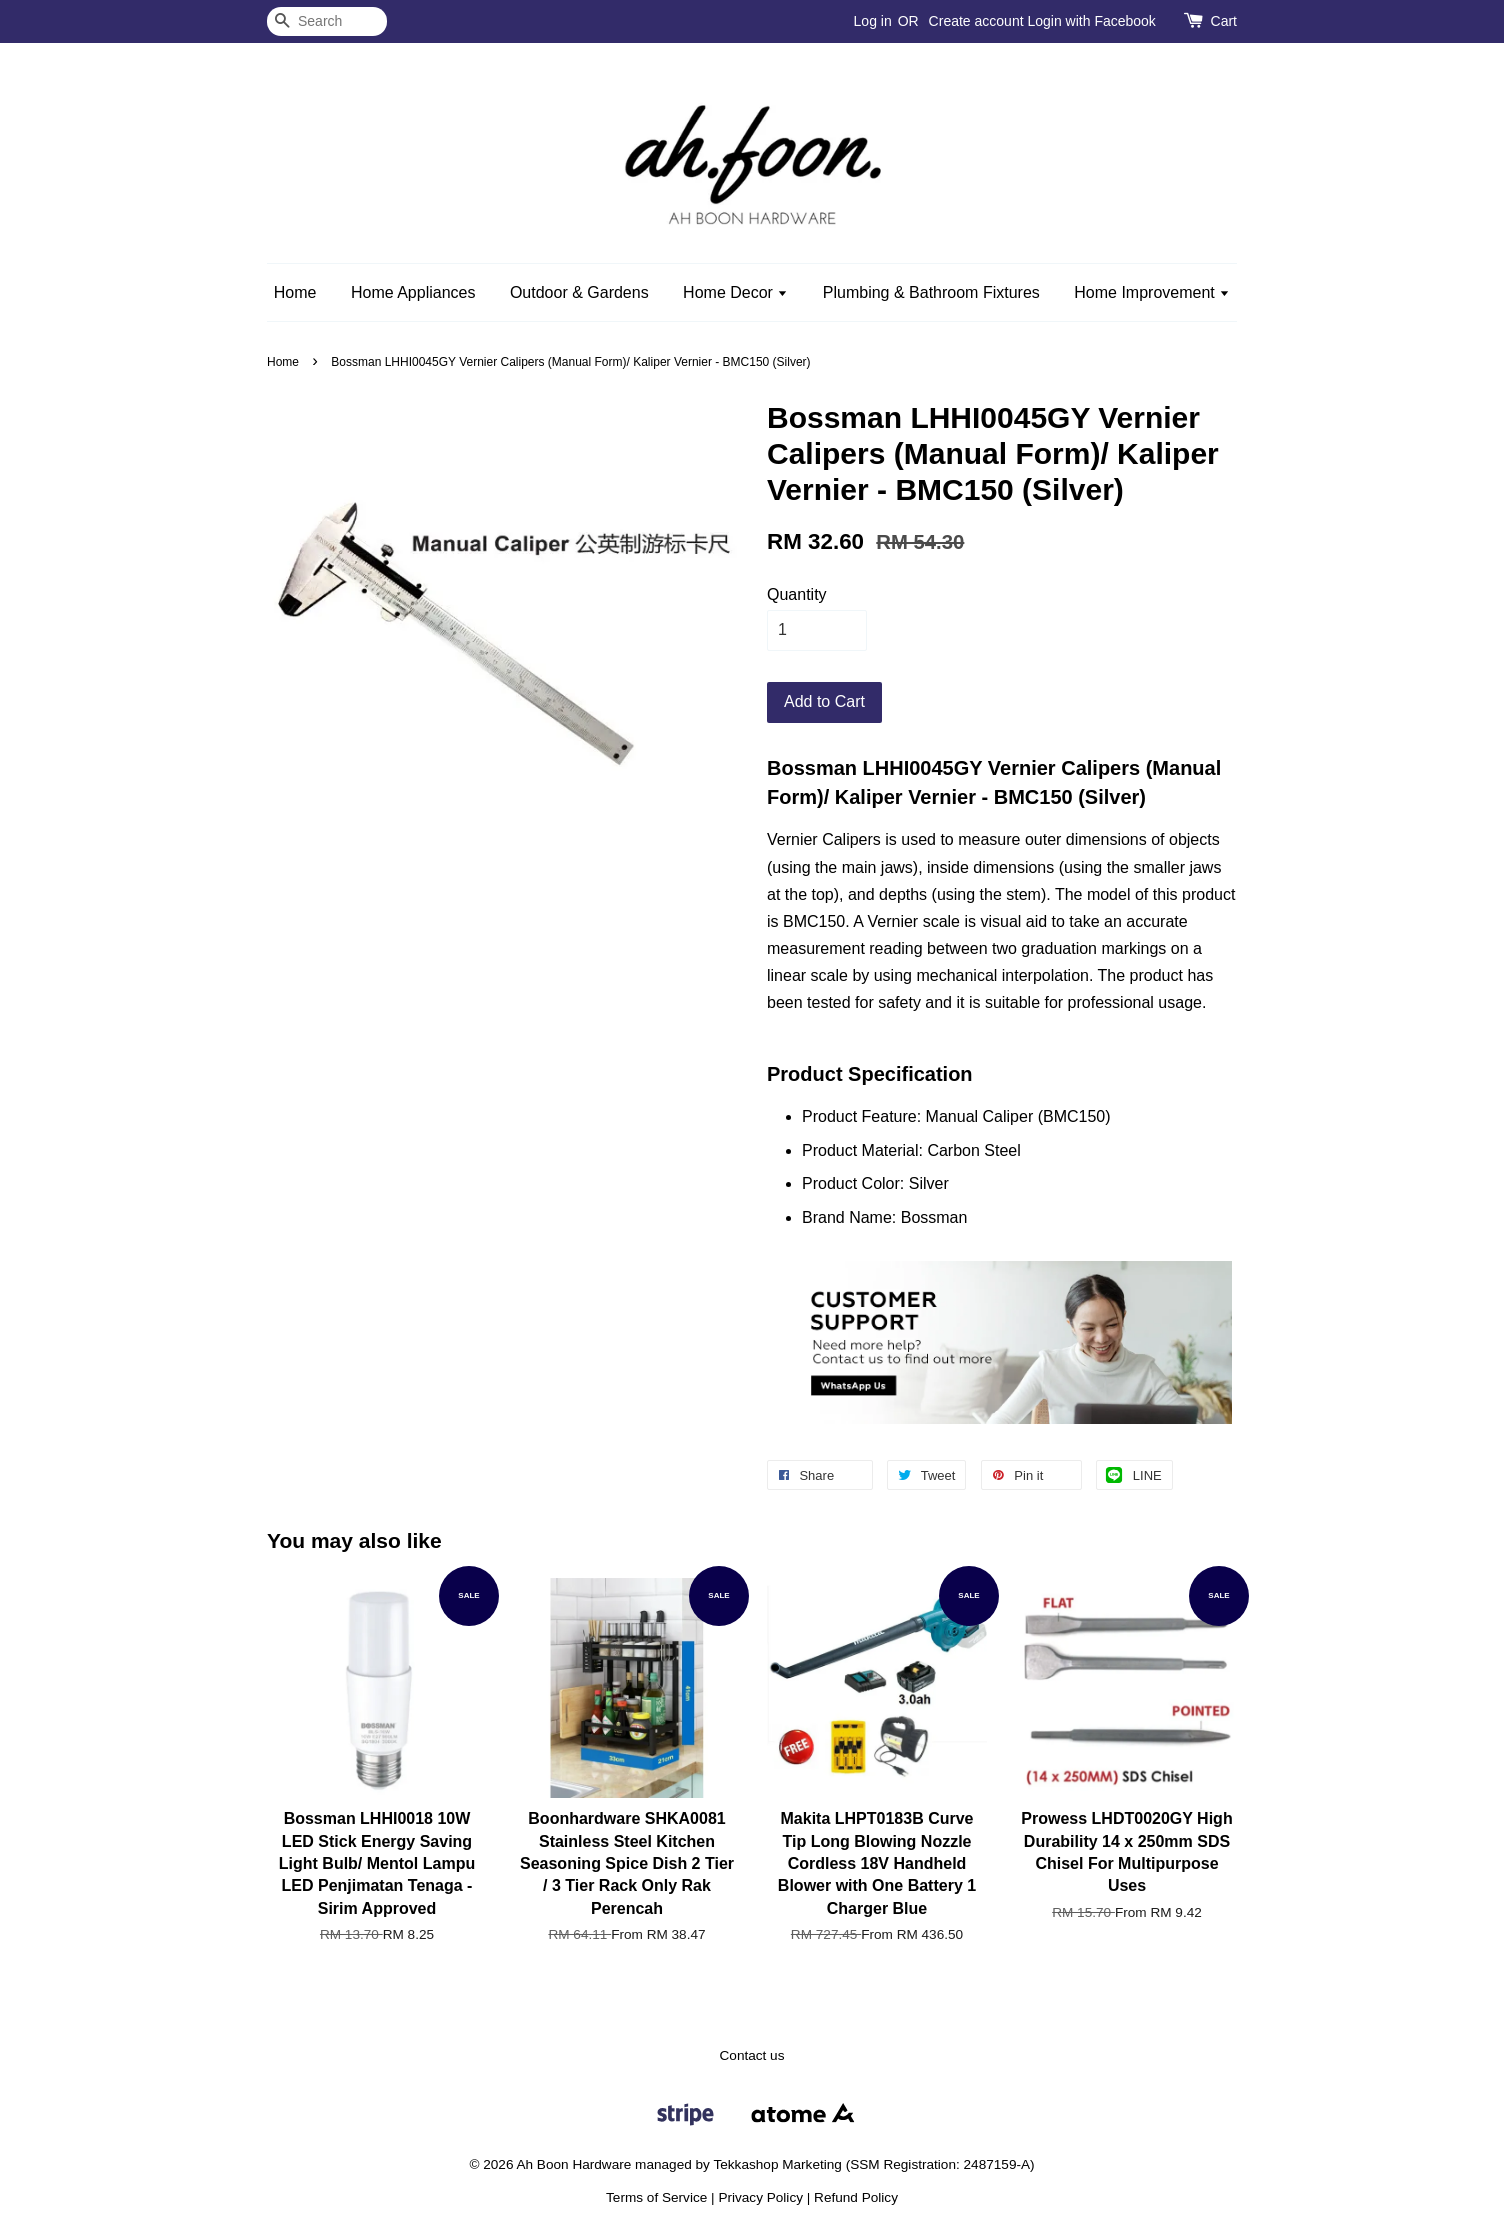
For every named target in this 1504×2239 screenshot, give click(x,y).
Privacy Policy (760, 2197)
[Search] (327, 21)
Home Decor (735, 292)
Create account (976, 21)
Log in (873, 21)
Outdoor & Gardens (579, 292)
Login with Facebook (1091, 21)
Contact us (752, 2055)
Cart (1224, 21)
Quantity (797, 594)
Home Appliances (413, 292)
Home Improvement (1152, 292)
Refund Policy (856, 2197)
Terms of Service (656, 2197)
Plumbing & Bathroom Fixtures (931, 292)
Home (295, 292)
